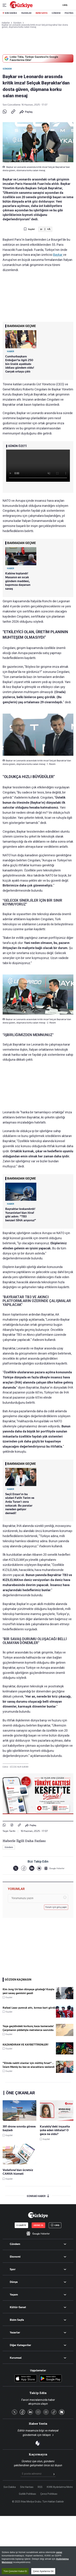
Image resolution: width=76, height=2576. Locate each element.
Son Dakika (9, 2487)
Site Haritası (26, 2487)
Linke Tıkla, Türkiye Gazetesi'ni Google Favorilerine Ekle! (30, 58)
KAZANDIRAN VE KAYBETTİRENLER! (25, 2044)
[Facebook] (23, 1868)
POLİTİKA (69, 13)
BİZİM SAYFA (42, 13)
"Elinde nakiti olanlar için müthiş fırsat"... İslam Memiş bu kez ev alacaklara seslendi (29, 2064)
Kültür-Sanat (18, 2307)
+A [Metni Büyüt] (48, 229)
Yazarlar (15, 2332)
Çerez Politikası (48, 2494)
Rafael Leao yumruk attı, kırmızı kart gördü (29, 2007)
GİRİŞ (64, 5)
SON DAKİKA (11, 13)
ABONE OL (38, 2225)
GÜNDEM (56, 13)
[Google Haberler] (54, 1868)
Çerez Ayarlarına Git (43, 2571)
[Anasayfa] (38, 2215)
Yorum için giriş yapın (56, 1907)
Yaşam (14, 2294)
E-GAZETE (21, 2225)
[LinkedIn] (31, 1868)
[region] (38, 2561)
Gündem (7, 69)
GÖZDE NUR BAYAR (19, 1767)
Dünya (14, 2282)
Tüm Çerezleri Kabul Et (15, 2571)
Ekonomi (15, 2256)
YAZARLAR (26, 13)
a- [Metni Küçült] (41, 229)
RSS (40, 2487)
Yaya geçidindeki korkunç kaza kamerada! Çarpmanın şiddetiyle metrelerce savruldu (28, 2028)
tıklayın (46, 2435)
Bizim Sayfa (17, 2319)
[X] (15, 1868)
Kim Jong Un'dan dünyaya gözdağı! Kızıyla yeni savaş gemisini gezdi (28, 1991)
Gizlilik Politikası (27, 2494)
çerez (59, 2552)
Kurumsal (16, 2357)
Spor (13, 2269)
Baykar (58, 254)
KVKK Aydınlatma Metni (60, 2487)
